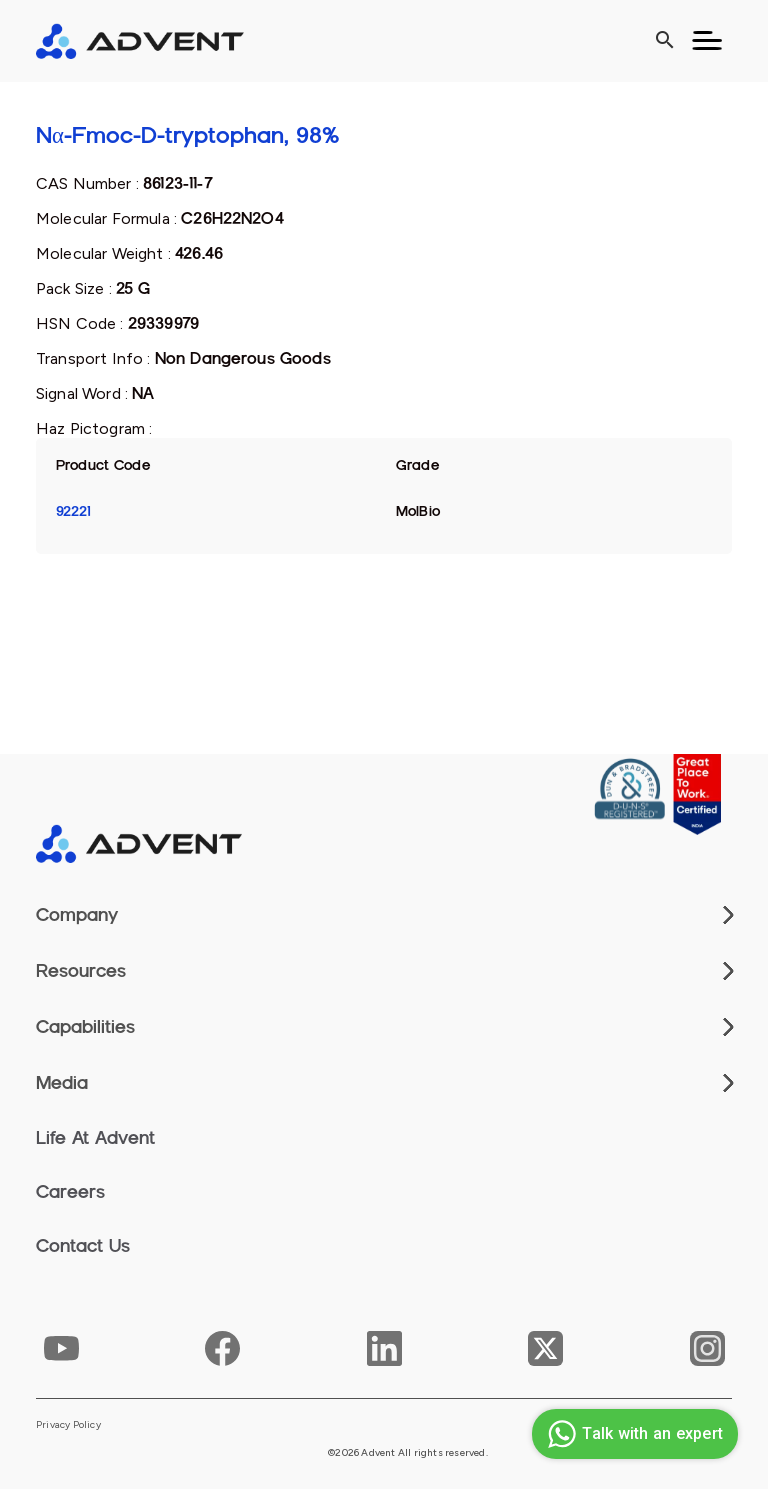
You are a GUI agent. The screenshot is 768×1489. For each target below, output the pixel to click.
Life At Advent (95, 1138)
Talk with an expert (632, 1434)
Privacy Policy (68, 1425)
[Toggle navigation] (707, 41)
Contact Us (83, 1246)
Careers (70, 1192)
